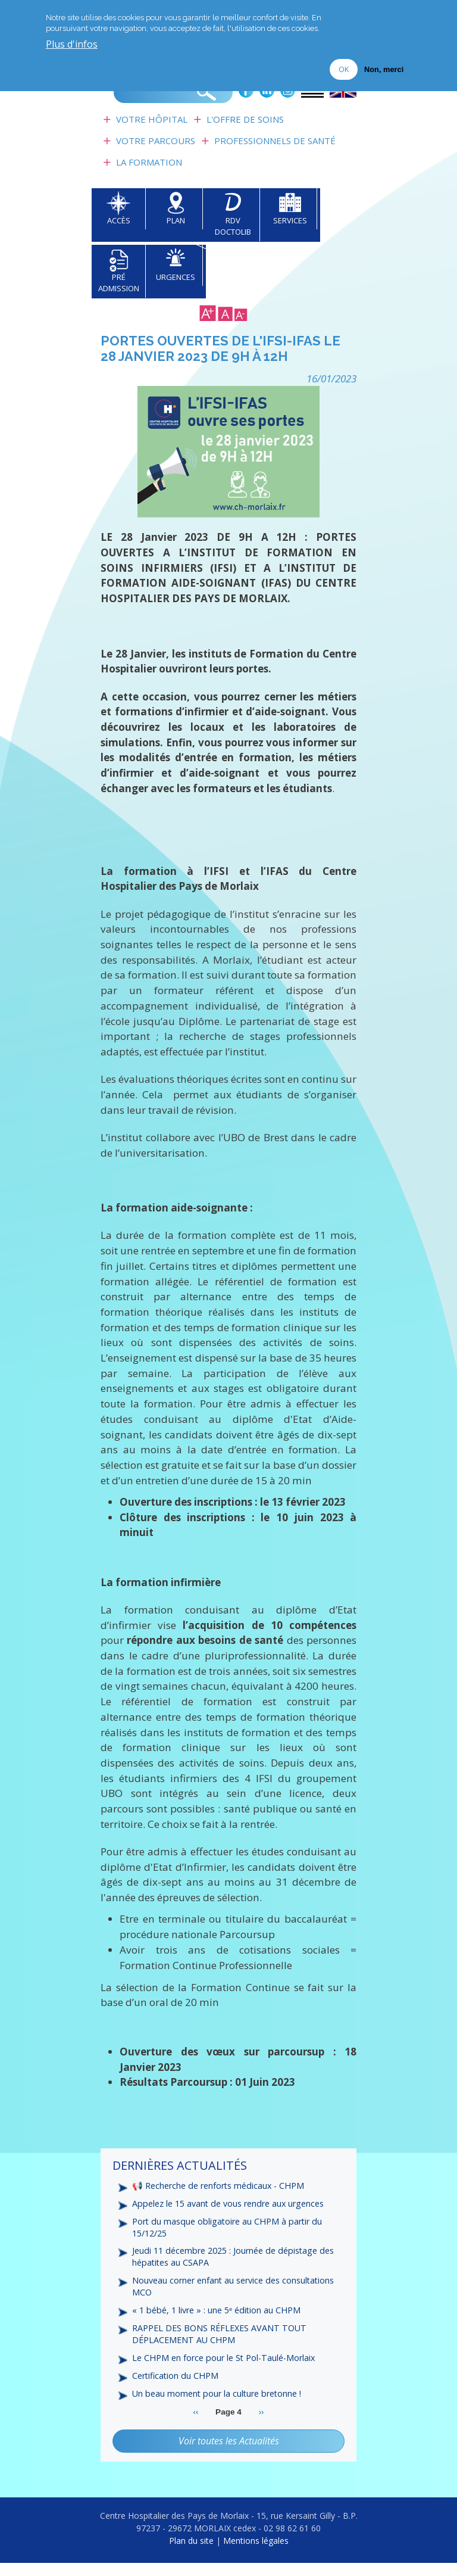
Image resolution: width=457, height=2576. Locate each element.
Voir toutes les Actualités (229, 2454)
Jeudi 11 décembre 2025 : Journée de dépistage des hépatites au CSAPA (234, 2267)
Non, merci (383, 68)
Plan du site (191, 2554)
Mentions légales (256, 2554)
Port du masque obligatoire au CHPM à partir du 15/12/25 (229, 2237)
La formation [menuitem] (149, 171)
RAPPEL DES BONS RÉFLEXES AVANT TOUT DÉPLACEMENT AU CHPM (221, 2346)
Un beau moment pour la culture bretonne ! (218, 2407)
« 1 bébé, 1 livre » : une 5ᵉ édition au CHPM (217, 2322)
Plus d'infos (72, 44)
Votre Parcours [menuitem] (155, 150)
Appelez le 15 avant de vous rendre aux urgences (229, 2213)
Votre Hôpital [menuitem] (151, 129)
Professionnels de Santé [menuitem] (275, 150)
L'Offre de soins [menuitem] (245, 129)
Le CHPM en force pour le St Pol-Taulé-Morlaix (225, 2370)
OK (344, 68)
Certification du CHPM (176, 2389)
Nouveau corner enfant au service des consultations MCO (234, 2298)
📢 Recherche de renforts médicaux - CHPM (220, 2195)
